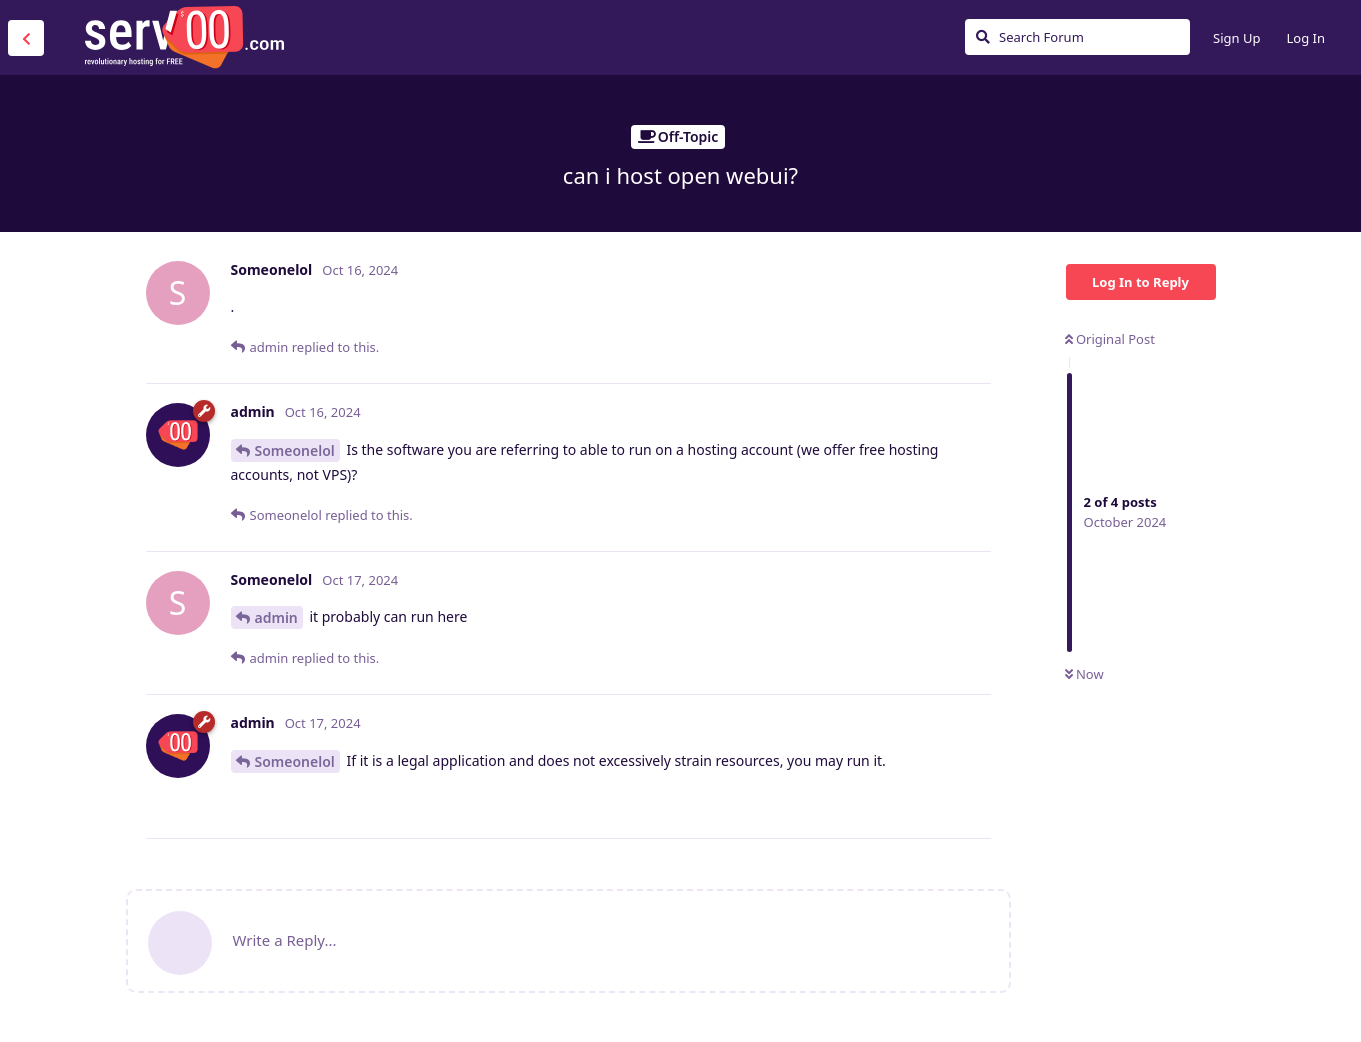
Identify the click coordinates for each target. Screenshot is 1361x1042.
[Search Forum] (1077, 37)
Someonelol (295, 450)
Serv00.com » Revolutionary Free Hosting (184, 37)
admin (276, 617)
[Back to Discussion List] (26, 38)
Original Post (1110, 339)
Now (1084, 674)
